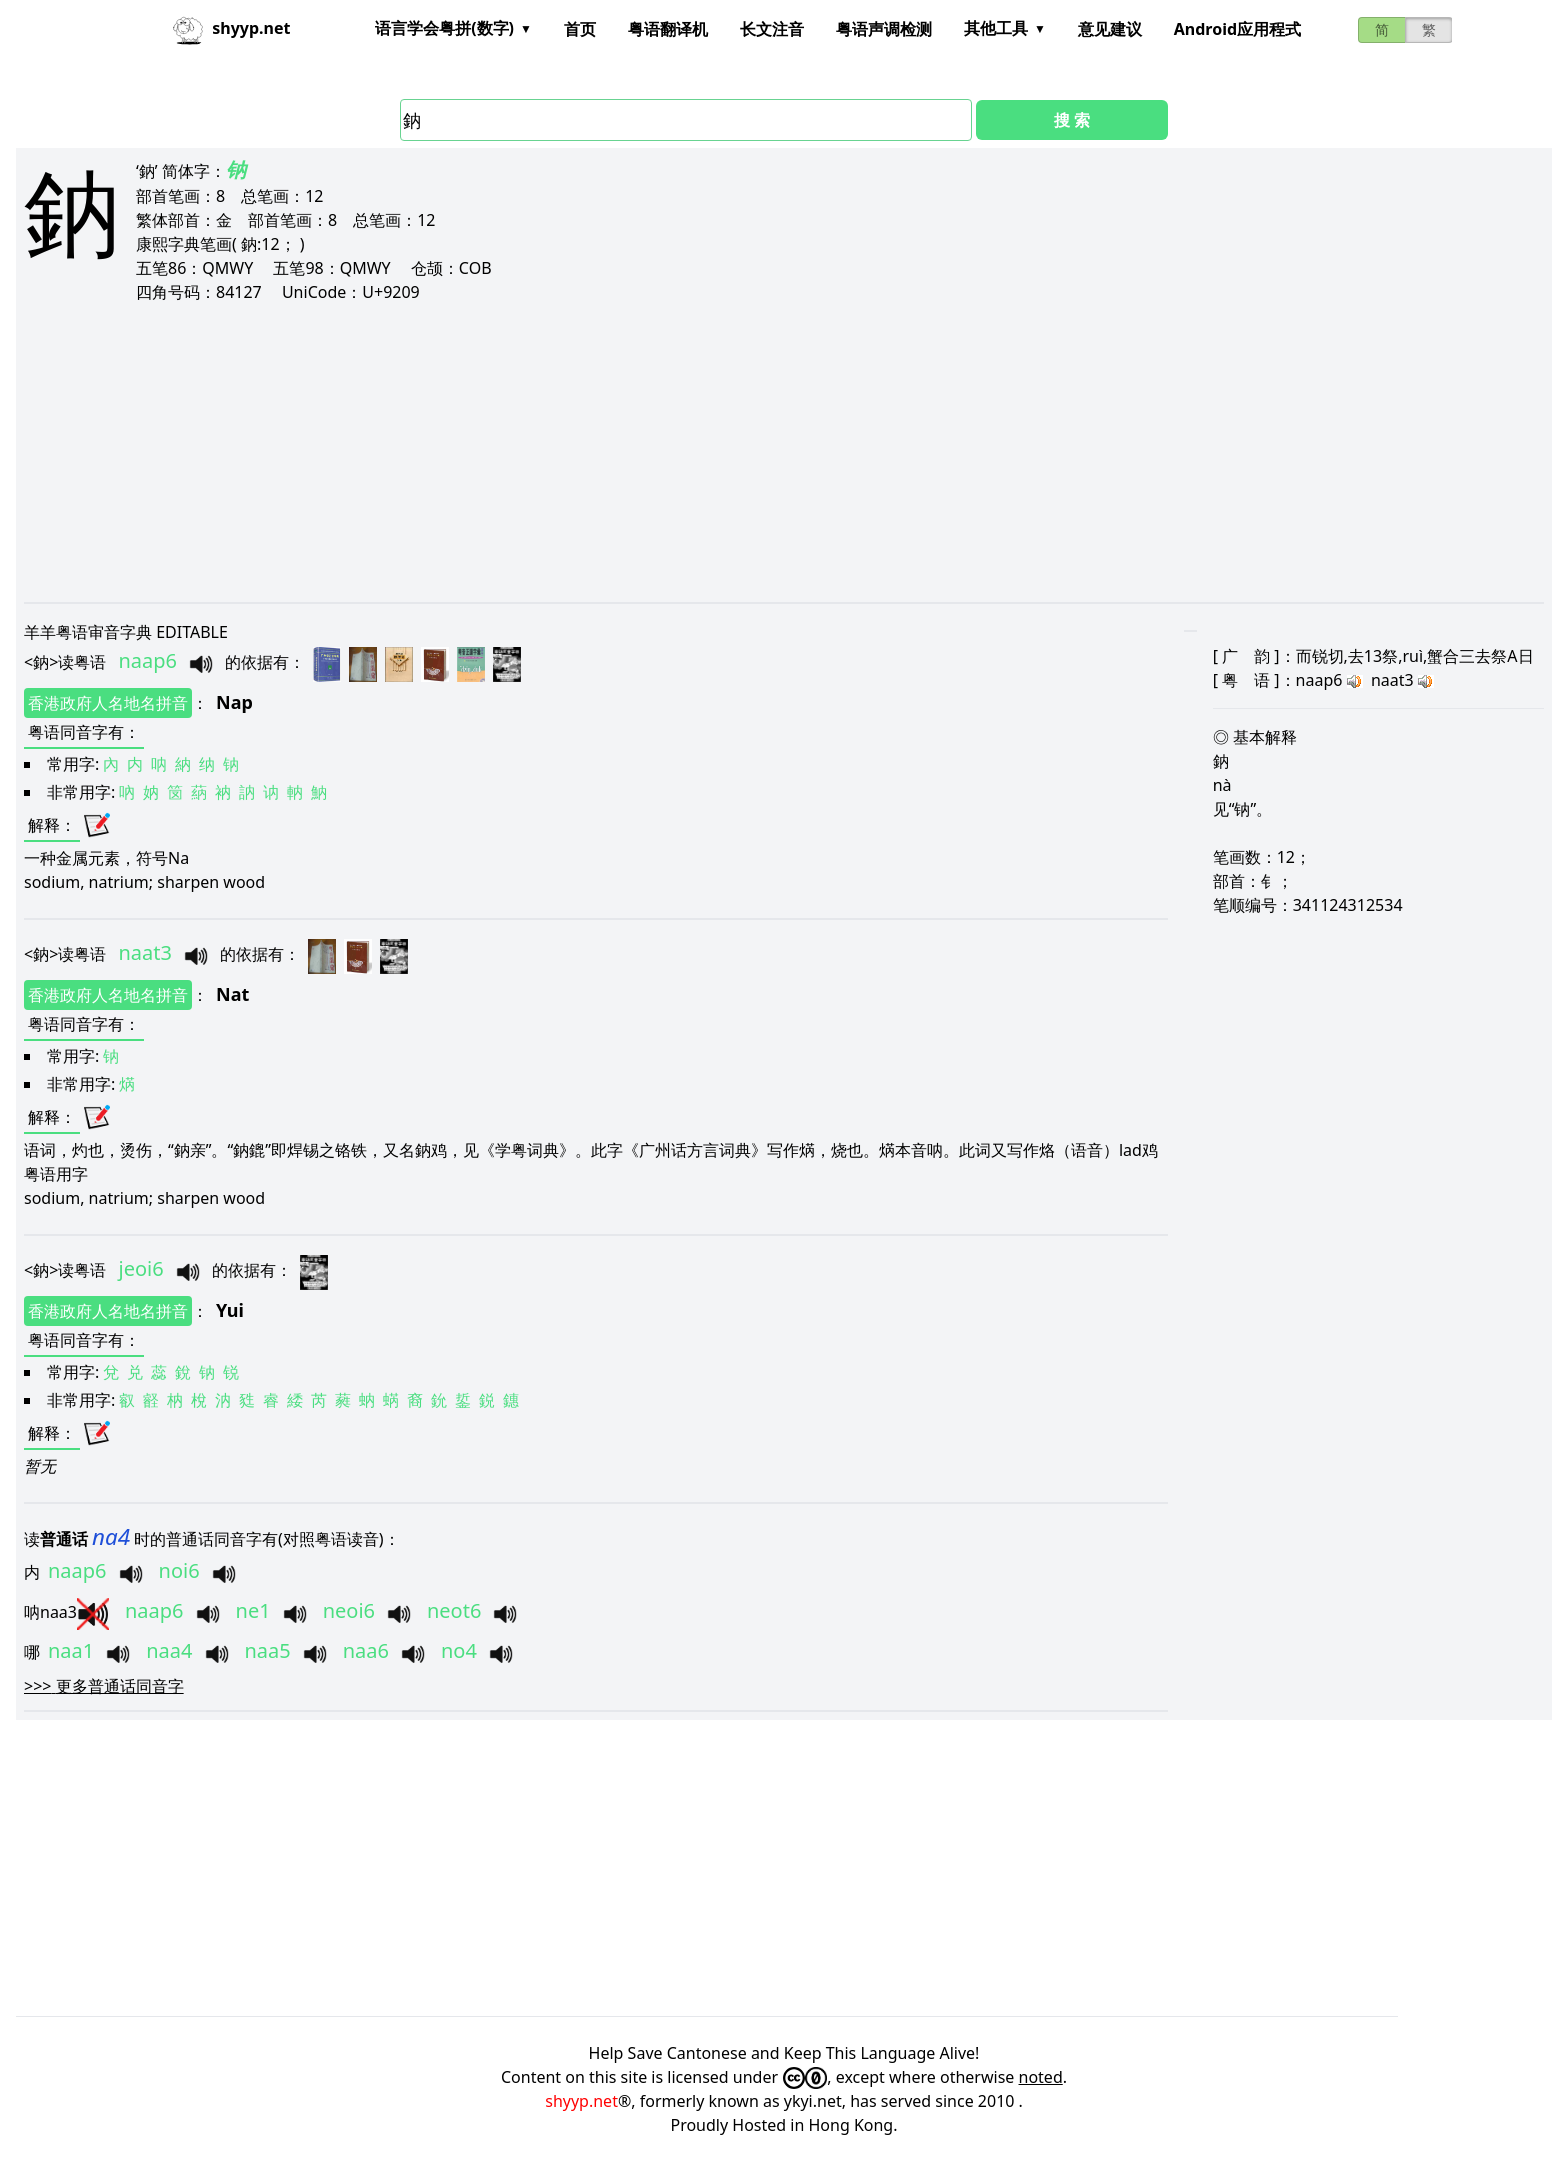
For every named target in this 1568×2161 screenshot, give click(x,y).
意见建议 (1110, 29)
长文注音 (772, 29)
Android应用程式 (1237, 29)
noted (1041, 2077)
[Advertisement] (624, 452)
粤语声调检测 (884, 29)
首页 (580, 29)
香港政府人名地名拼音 (108, 703)
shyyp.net (581, 2101)
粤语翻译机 (668, 29)
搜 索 (1072, 120)
